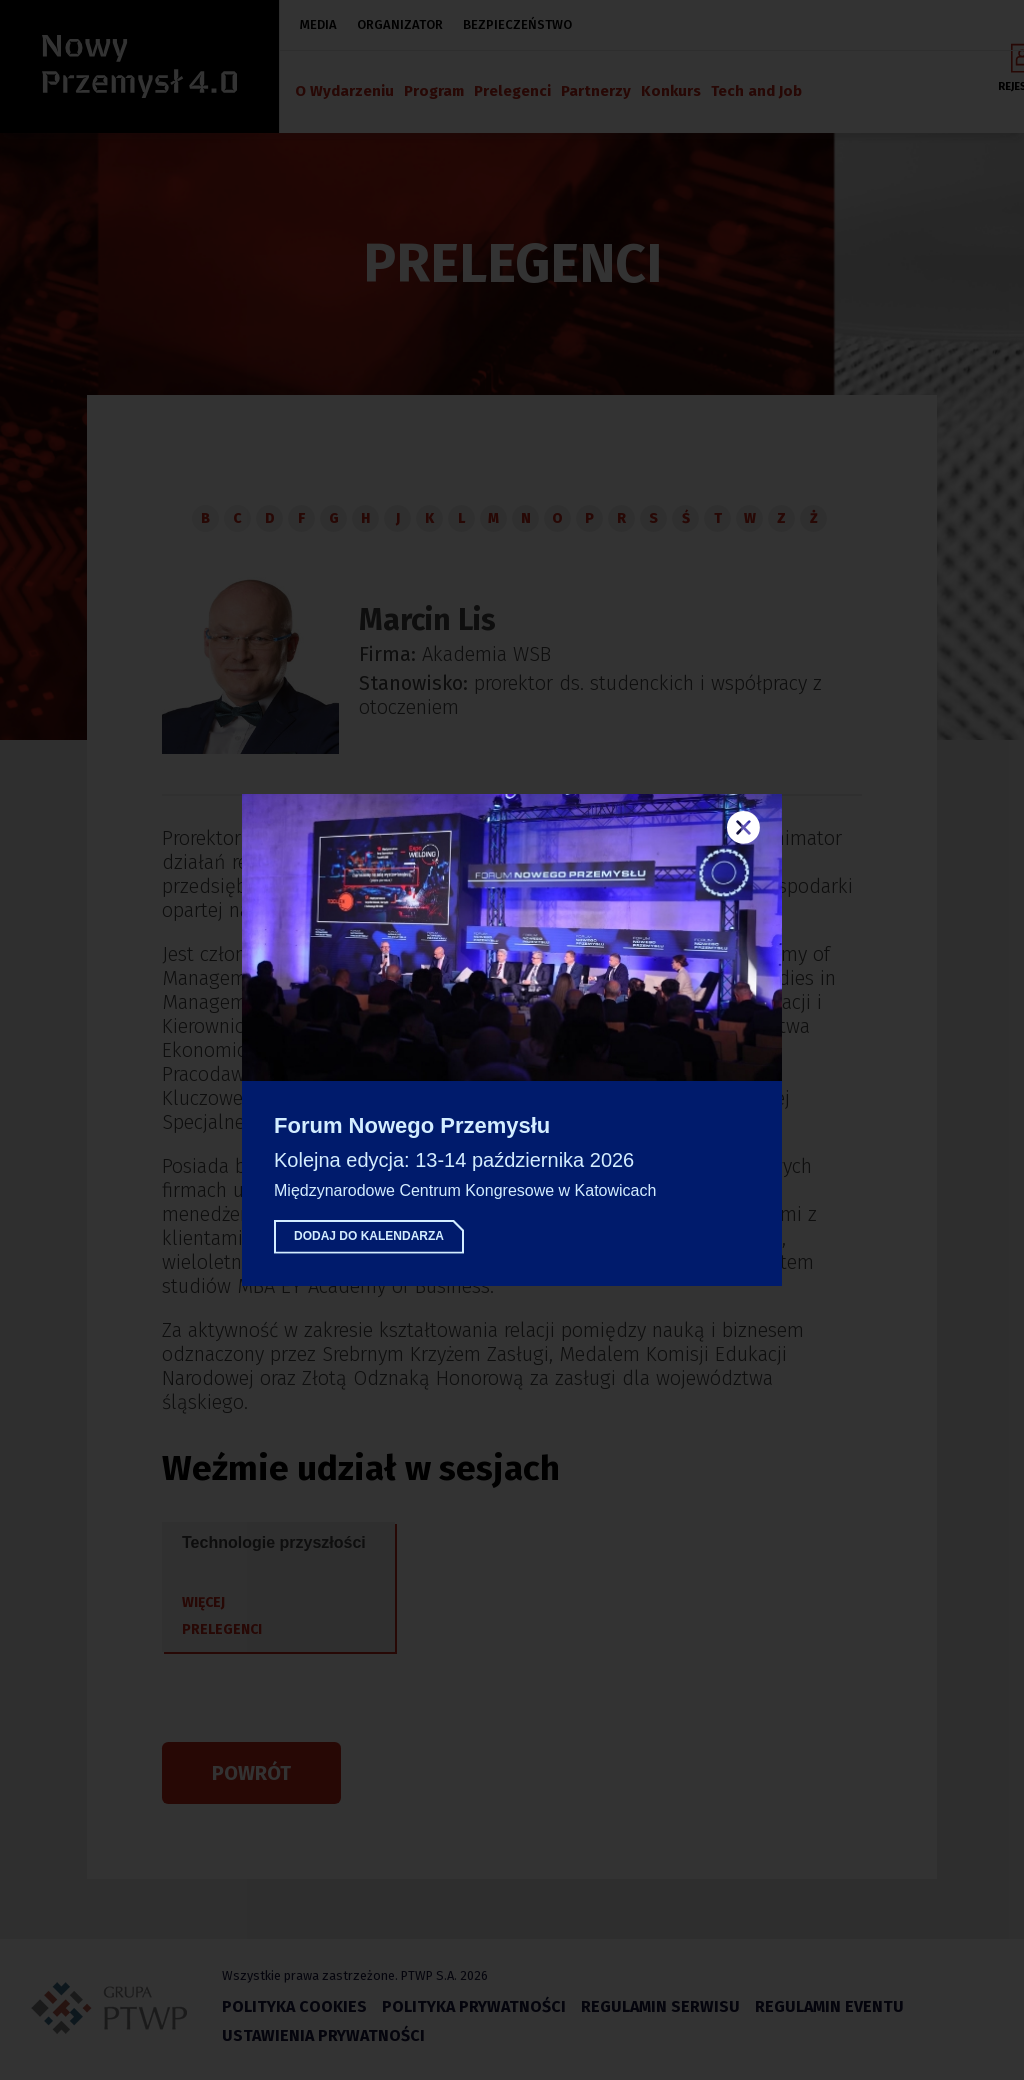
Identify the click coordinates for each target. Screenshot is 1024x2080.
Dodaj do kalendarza (369, 1236)
